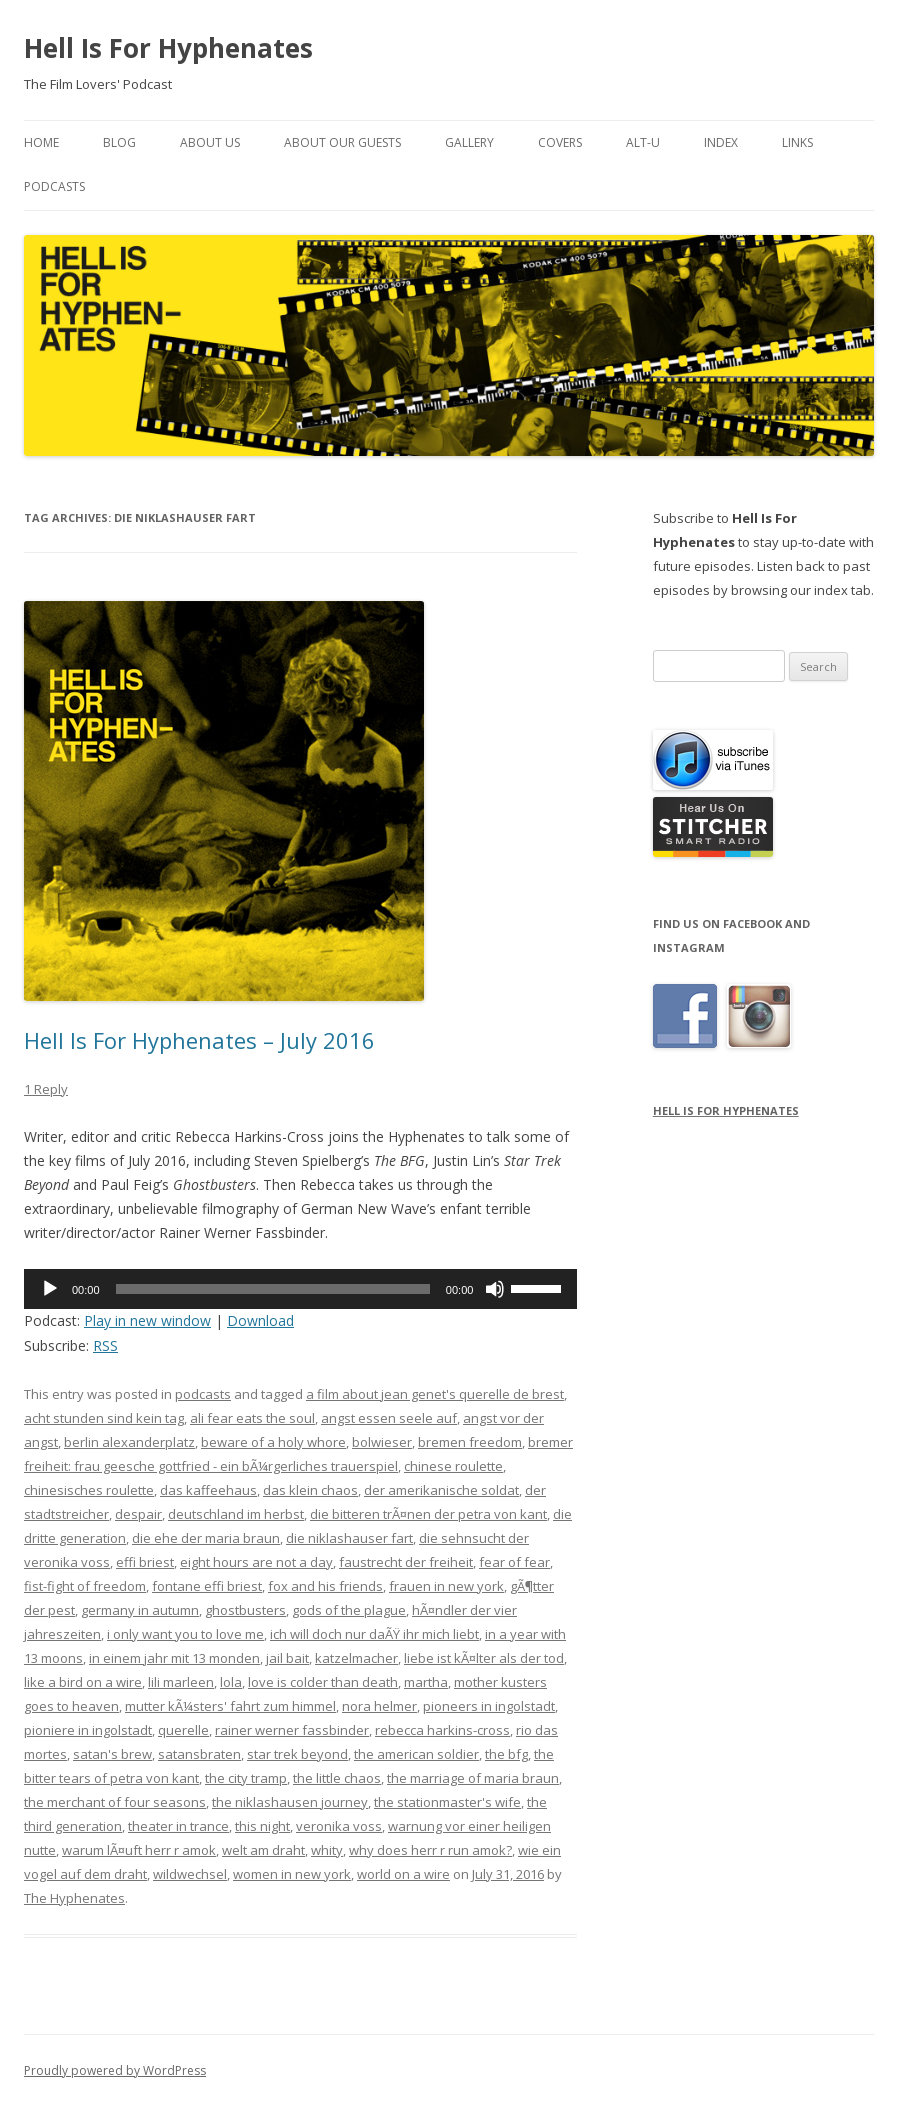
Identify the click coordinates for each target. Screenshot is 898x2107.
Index (721, 142)
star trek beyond (297, 1754)
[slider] (273, 1289)
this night (262, 1826)
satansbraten (199, 1754)
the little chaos (337, 1778)
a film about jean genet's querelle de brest (435, 1394)
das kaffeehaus (208, 1490)
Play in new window (147, 1320)
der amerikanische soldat (441, 1490)
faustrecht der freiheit (406, 1562)
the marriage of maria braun (473, 1778)
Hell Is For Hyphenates (168, 48)
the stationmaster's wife (447, 1802)
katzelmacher (356, 1658)
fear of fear (514, 1562)
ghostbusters (245, 1610)
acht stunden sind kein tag (104, 1418)
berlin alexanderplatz (129, 1442)
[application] (300, 1289)
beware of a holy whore (273, 1442)
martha (426, 1682)
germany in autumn (140, 1610)
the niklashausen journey (290, 1802)
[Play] (50, 1289)
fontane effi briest (207, 1586)
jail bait (287, 1658)
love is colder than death (323, 1682)
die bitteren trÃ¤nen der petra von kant (428, 1514)
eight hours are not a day (256, 1562)
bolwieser (382, 1442)
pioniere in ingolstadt (88, 1730)
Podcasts (54, 186)
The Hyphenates (74, 1898)
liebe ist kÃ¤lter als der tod (484, 1658)
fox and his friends (325, 1586)
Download (260, 1320)
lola (231, 1682)
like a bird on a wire (83, 1682)
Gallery (469, 142)
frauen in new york (446, 1586)
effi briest (145, 1562)
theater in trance (178, 1826)
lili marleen (181, 1682)
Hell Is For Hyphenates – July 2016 (199, 1040)
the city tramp (246, 1778)
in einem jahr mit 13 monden (174, 1658)
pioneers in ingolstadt (489, 1706)
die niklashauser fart (349, 1538)
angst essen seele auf (389, 1418)
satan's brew (112, 1754)
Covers (560, 142)
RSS (105, 1345)
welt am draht (263, 1850)
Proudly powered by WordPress (115, 2070)
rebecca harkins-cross (442, 1730)
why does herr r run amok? (430, 1850)
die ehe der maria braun (206, 1538)
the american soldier (416, 1754)
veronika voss (339, 1826)
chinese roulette (453, 1466)
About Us (210, 142)
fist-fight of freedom (85, 1586)
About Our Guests (342, 142)
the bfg (506, 1754)
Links (797, 142)
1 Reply (46, 1089)
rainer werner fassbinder (292, 1730)
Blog (119, 142)
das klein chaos (310, 1490)
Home (41, 142)
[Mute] (495, 1289)
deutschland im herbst (236, 1514)
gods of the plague (349, 1610)
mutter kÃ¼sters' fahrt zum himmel (230, 1706)
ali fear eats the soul (252, 1418)
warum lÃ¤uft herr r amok (139, 1850)
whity (327, 1850)
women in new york (292, 1874)
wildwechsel (190, 1874)
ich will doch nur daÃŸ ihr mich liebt (374, 1634)
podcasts (203, 1394)
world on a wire (403, 1874)
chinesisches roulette (89, 1490)
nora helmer (379, 1706)
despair (138, 1514)
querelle (183, 1730)
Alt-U (643, 142)
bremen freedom (470, 1442)
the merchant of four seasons (115, 1802)
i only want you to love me (185, 1634)
